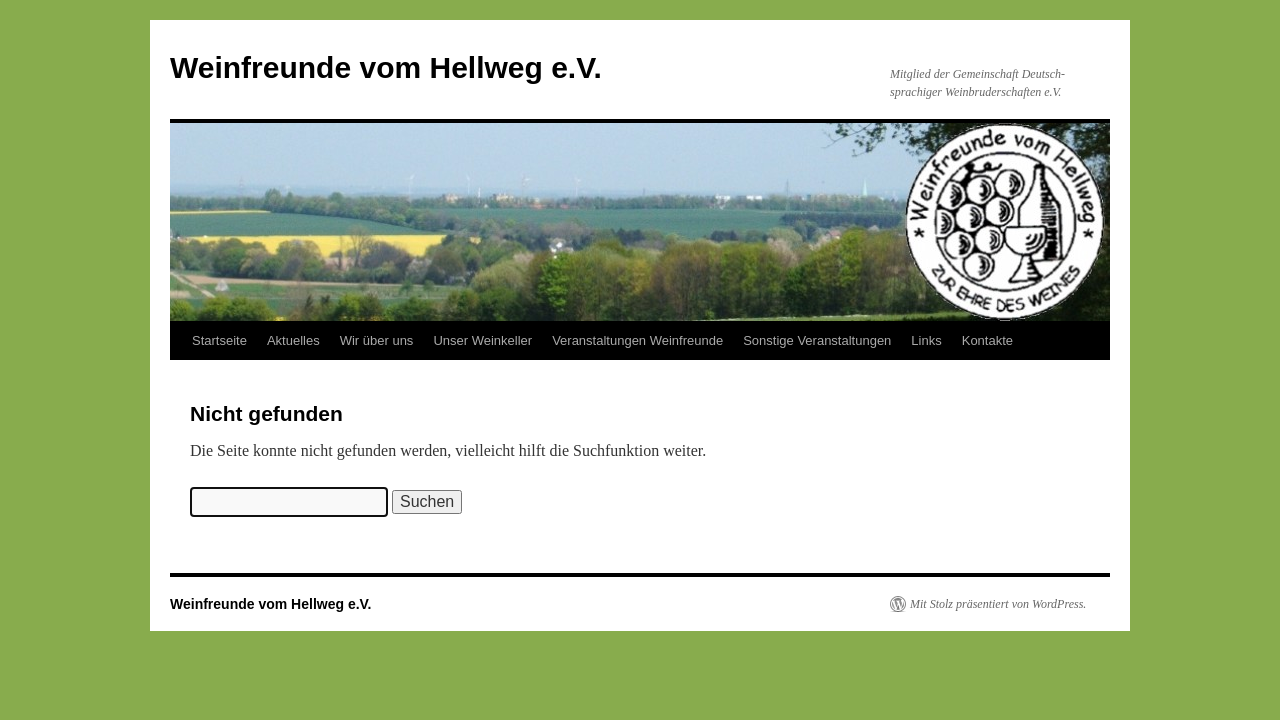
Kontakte (987, 340)
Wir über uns (377, 340)
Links (926, 340)
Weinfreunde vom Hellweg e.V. (386, 67)
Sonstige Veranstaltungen (817, 340)
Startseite (219, 340)
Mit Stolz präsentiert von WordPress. (998, 604)
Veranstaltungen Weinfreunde (637, 340)
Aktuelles (293, 340)
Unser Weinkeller (482, 340)
